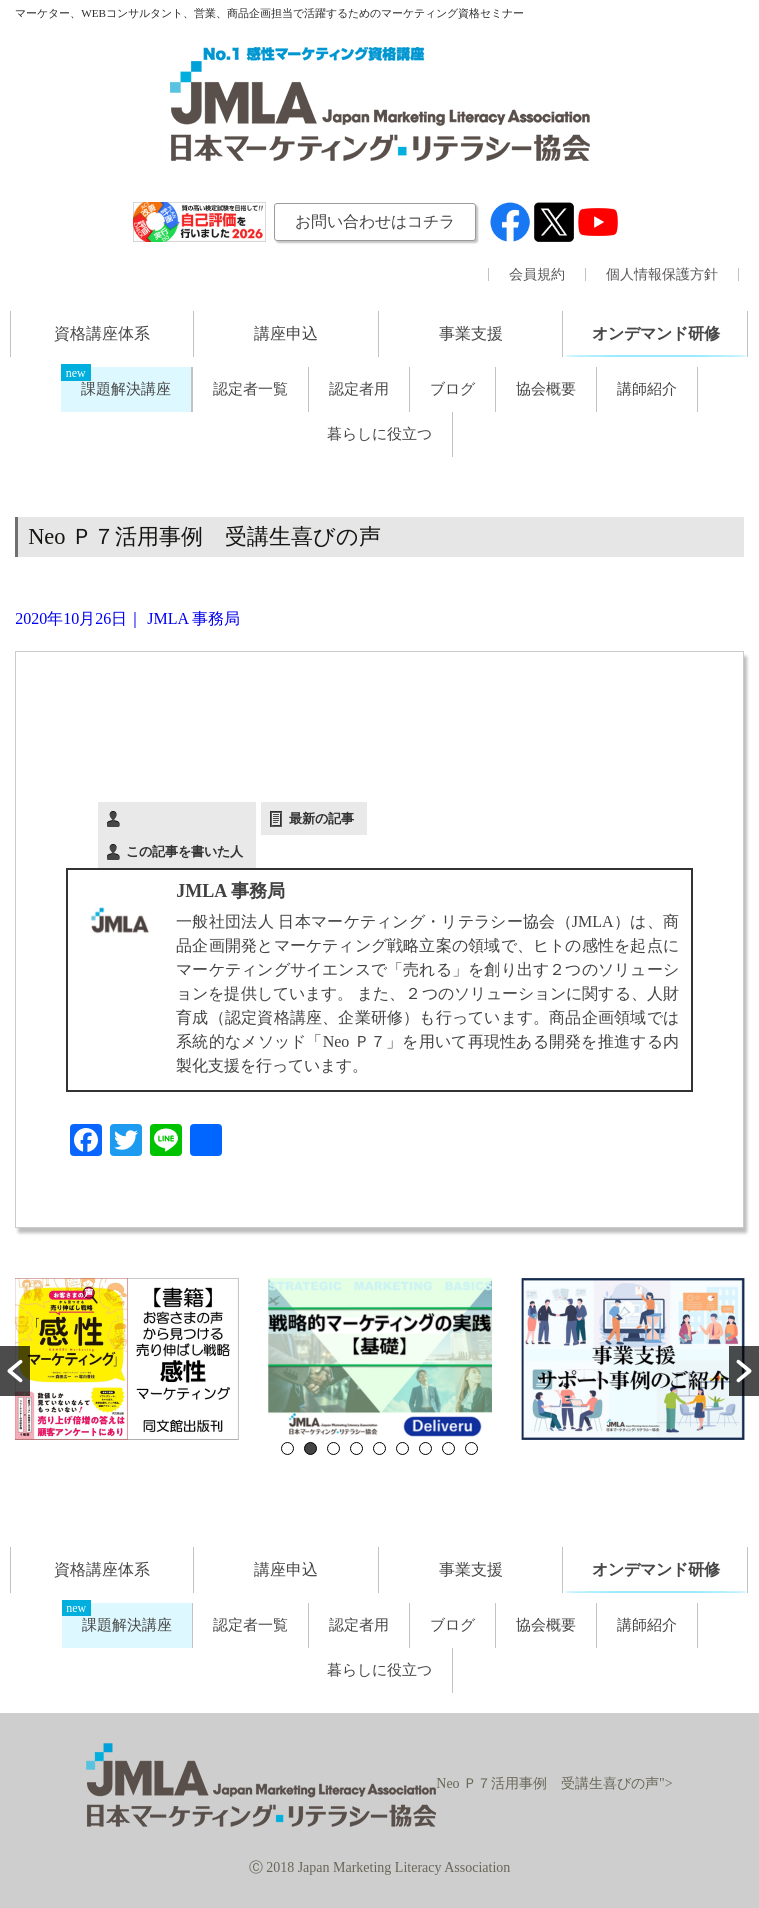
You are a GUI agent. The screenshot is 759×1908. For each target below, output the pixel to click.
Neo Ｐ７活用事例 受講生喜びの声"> (379, 1783)
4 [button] (356, 1448)
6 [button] (402, 1448)
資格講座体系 (102, 333)
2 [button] (310, 1448)
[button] (15, 1371)
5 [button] (379, 1448)
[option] (126, 1359)
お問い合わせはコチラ (375, 221)
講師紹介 (647, 389)
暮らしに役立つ (379, 434)
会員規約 (537, 275)
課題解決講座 (126, 389)
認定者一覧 (250, 389)
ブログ (452, 389)
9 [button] (471, 1448)
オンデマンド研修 (656, 333)
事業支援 (471, 333)
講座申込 (286, 333)
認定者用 (359, 389)
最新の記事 (321, 818)
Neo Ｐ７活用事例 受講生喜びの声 (204, 536)
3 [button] (333, 1448)
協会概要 (546, 389)
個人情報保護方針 (662, 275)
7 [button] (425, 1448)
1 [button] (287, 1448)
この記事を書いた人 (184, 851)
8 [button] (448, 1448)
